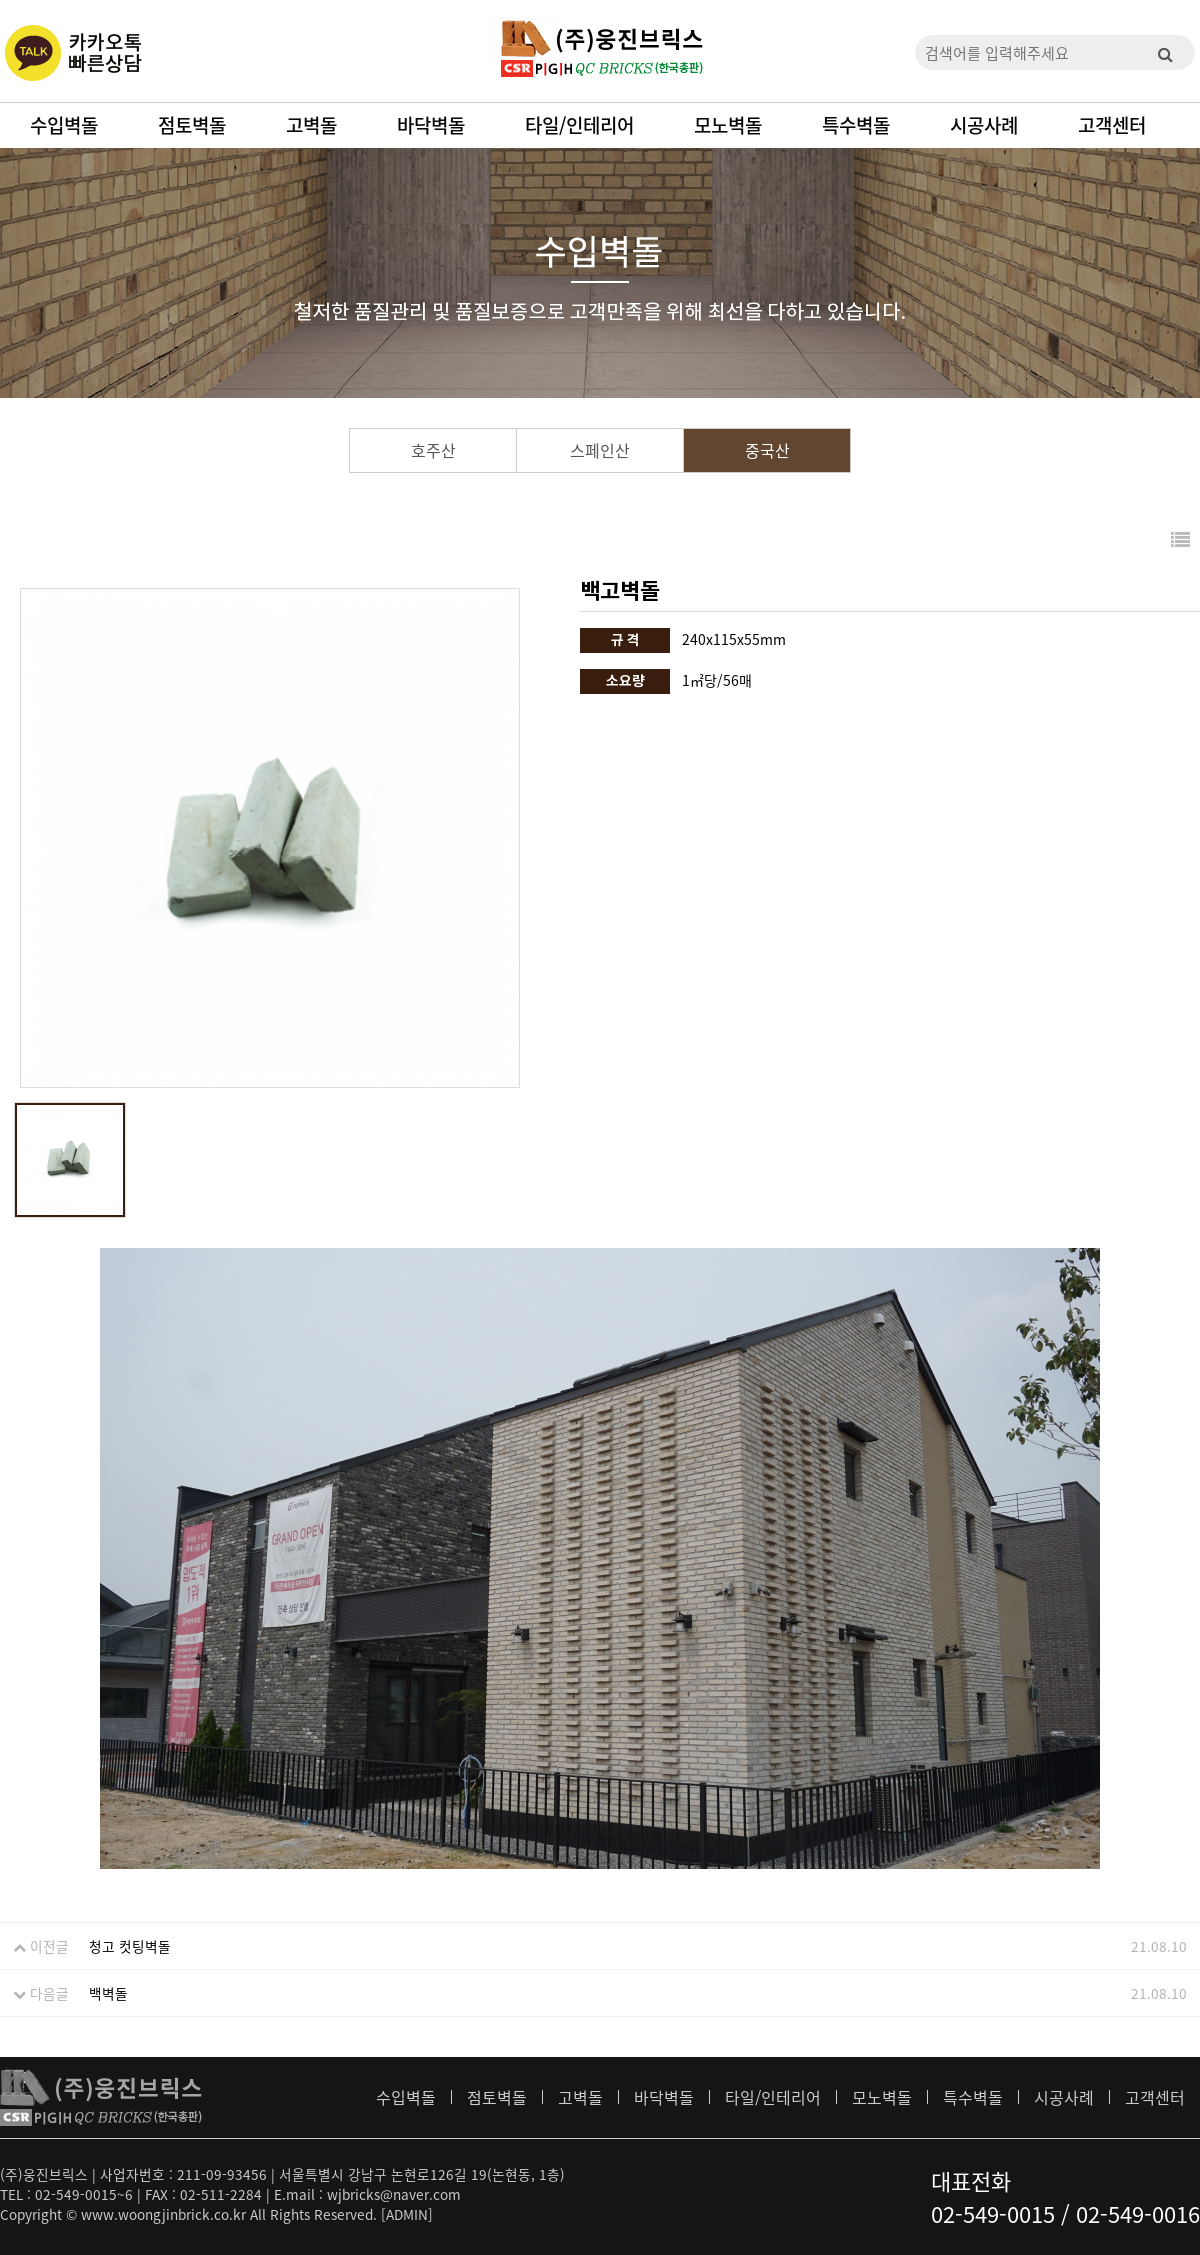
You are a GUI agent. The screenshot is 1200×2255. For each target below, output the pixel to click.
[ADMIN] (407, 2214)
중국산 (767, 450)
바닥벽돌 (431, 125)
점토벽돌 (192, 125)
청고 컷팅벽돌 (130, 1946)
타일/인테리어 (579, 125)
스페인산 (600, 450)
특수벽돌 (856, 125)
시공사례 (984, 125)
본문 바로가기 (0, 0)
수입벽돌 (64, 125)
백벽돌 (108, 1993)
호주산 (433, 450)
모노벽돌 (728, 125)
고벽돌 (311, 125)
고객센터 (1112, 125)
